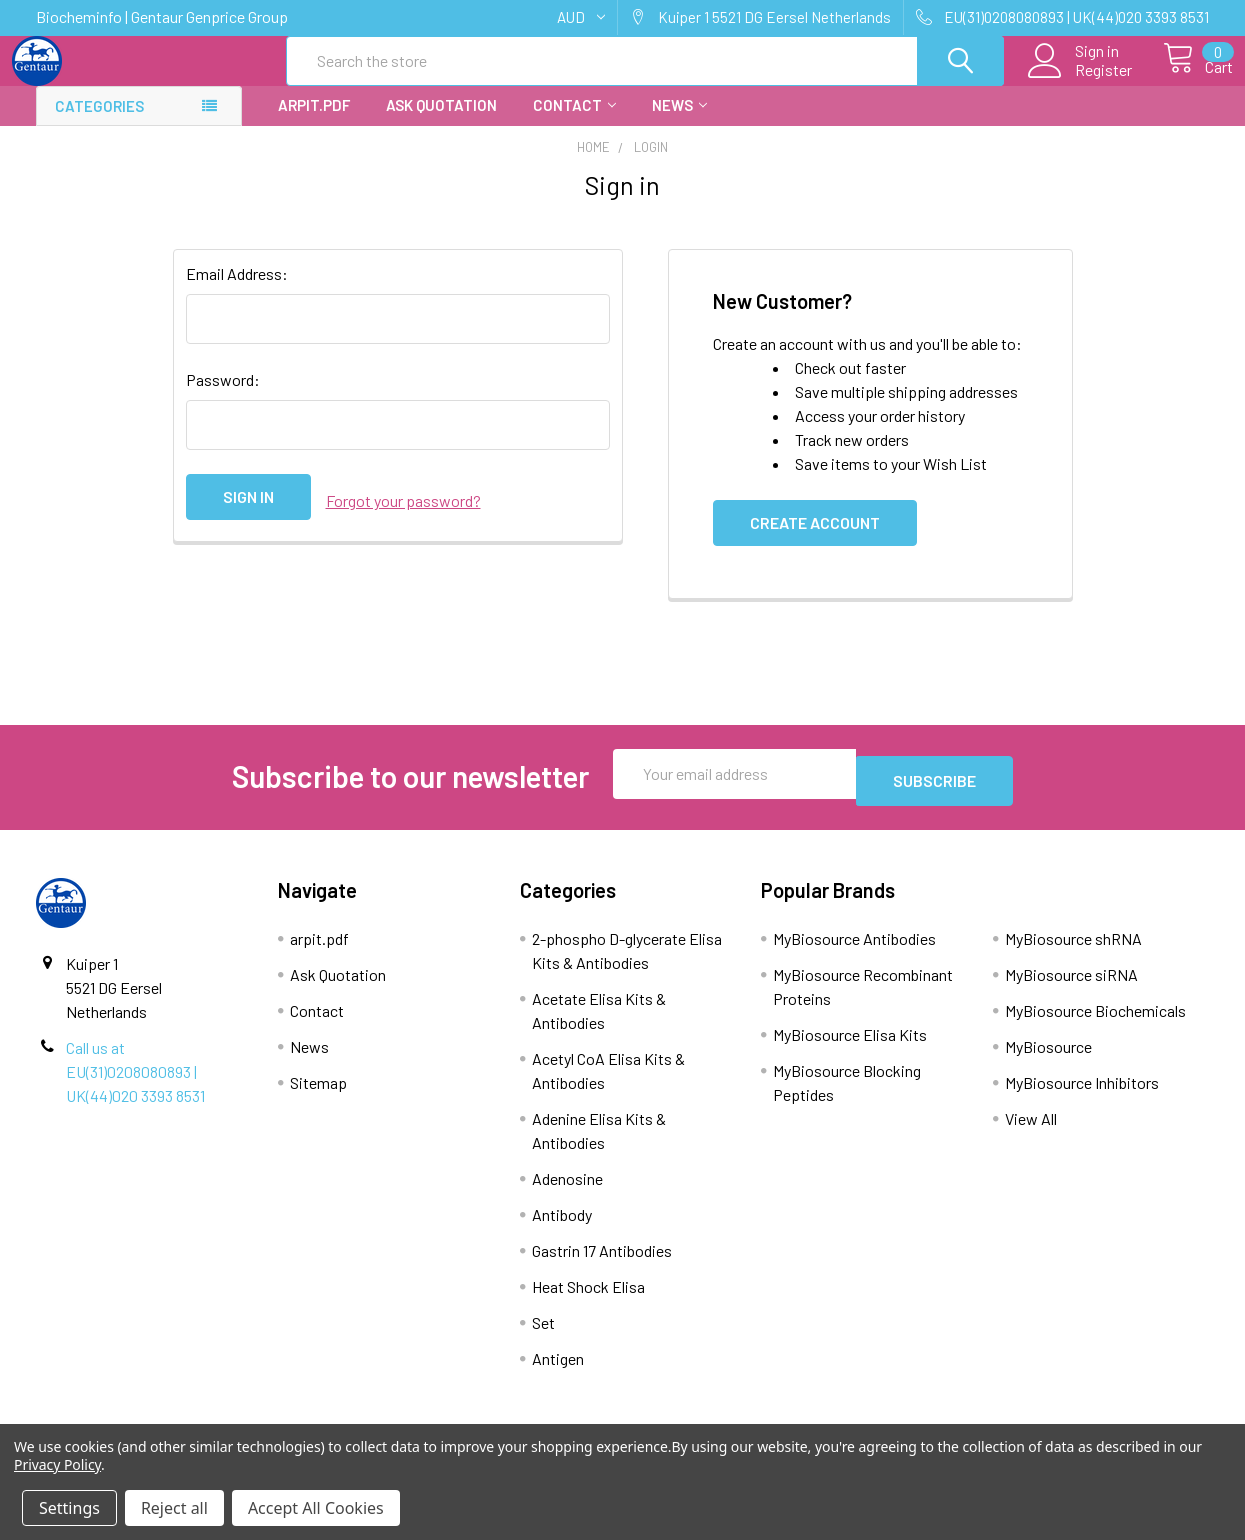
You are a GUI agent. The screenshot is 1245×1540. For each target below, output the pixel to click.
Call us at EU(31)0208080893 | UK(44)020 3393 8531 (135, 1082)
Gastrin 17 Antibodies (602, 1261)
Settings (69, 1508)
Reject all (174, 1508)
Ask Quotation (441, 123)
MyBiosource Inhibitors (1082, 1093)
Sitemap (318, 1093)
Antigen (558, 1369)
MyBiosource (1048, 1057)
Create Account (815, 540)
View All (1031, 1129)
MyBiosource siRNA (1071, 985)
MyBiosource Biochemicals (1095, 1021)
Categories (99, 124)
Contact (574, 123)
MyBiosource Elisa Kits (850, 1045)
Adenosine (567, 1189)
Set (543, 1333)
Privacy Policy (57, 1464)
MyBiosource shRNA (1073, 949)
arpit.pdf (314, 123)
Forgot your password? (403, 514)
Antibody (562, 1225)
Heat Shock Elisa (588, 1297)
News (679, 123)
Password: (223, 397)
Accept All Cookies (316, 1508)
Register (1081, 81)
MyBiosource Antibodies (854, 949)
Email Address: (237, 291)
